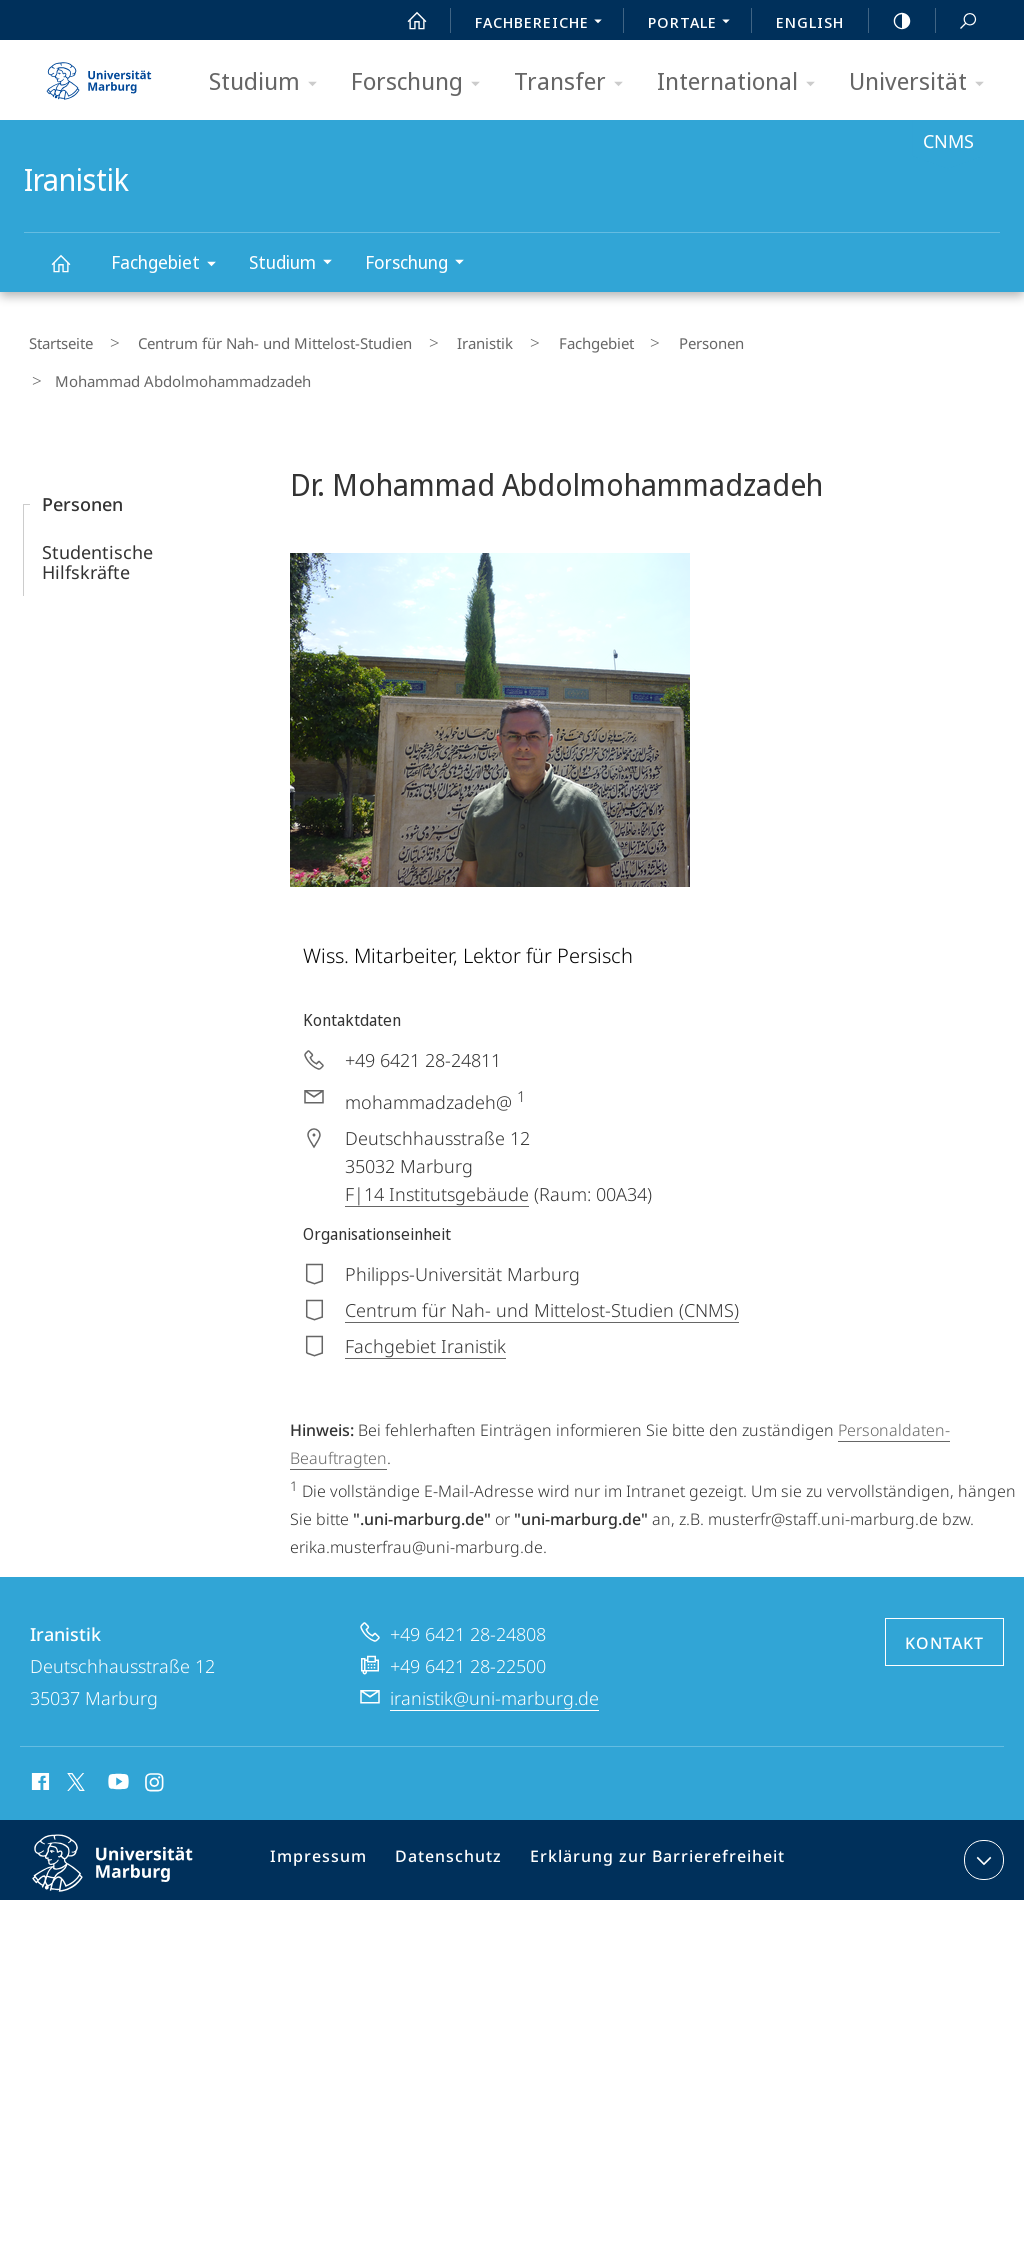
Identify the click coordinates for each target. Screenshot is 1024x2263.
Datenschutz (450, 1816)
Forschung (422, 82)
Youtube (116, 1737)
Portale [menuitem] (694, 24)
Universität (923, 82)
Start (406, 21)
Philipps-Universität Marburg (130, 1831)
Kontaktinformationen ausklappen (981, 1812)
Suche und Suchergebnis (957, 21)
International (742, 82)
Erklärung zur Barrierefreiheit (646, 1816)
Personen (629, 339)
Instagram (155, 1737)
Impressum (328, 1816)
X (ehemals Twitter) (72, 1734)
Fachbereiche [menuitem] (544, 24)
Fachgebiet (170, 265)
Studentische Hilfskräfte (97, 514)
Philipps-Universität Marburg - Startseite (99, 74)
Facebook (38, 1737)
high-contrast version (891, 21)
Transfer (575, 82)
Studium (269, 82)
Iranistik (72, 272)
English (810, 22)
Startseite (56, 339)
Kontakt (944, 1595)
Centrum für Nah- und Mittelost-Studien (251, 339)
